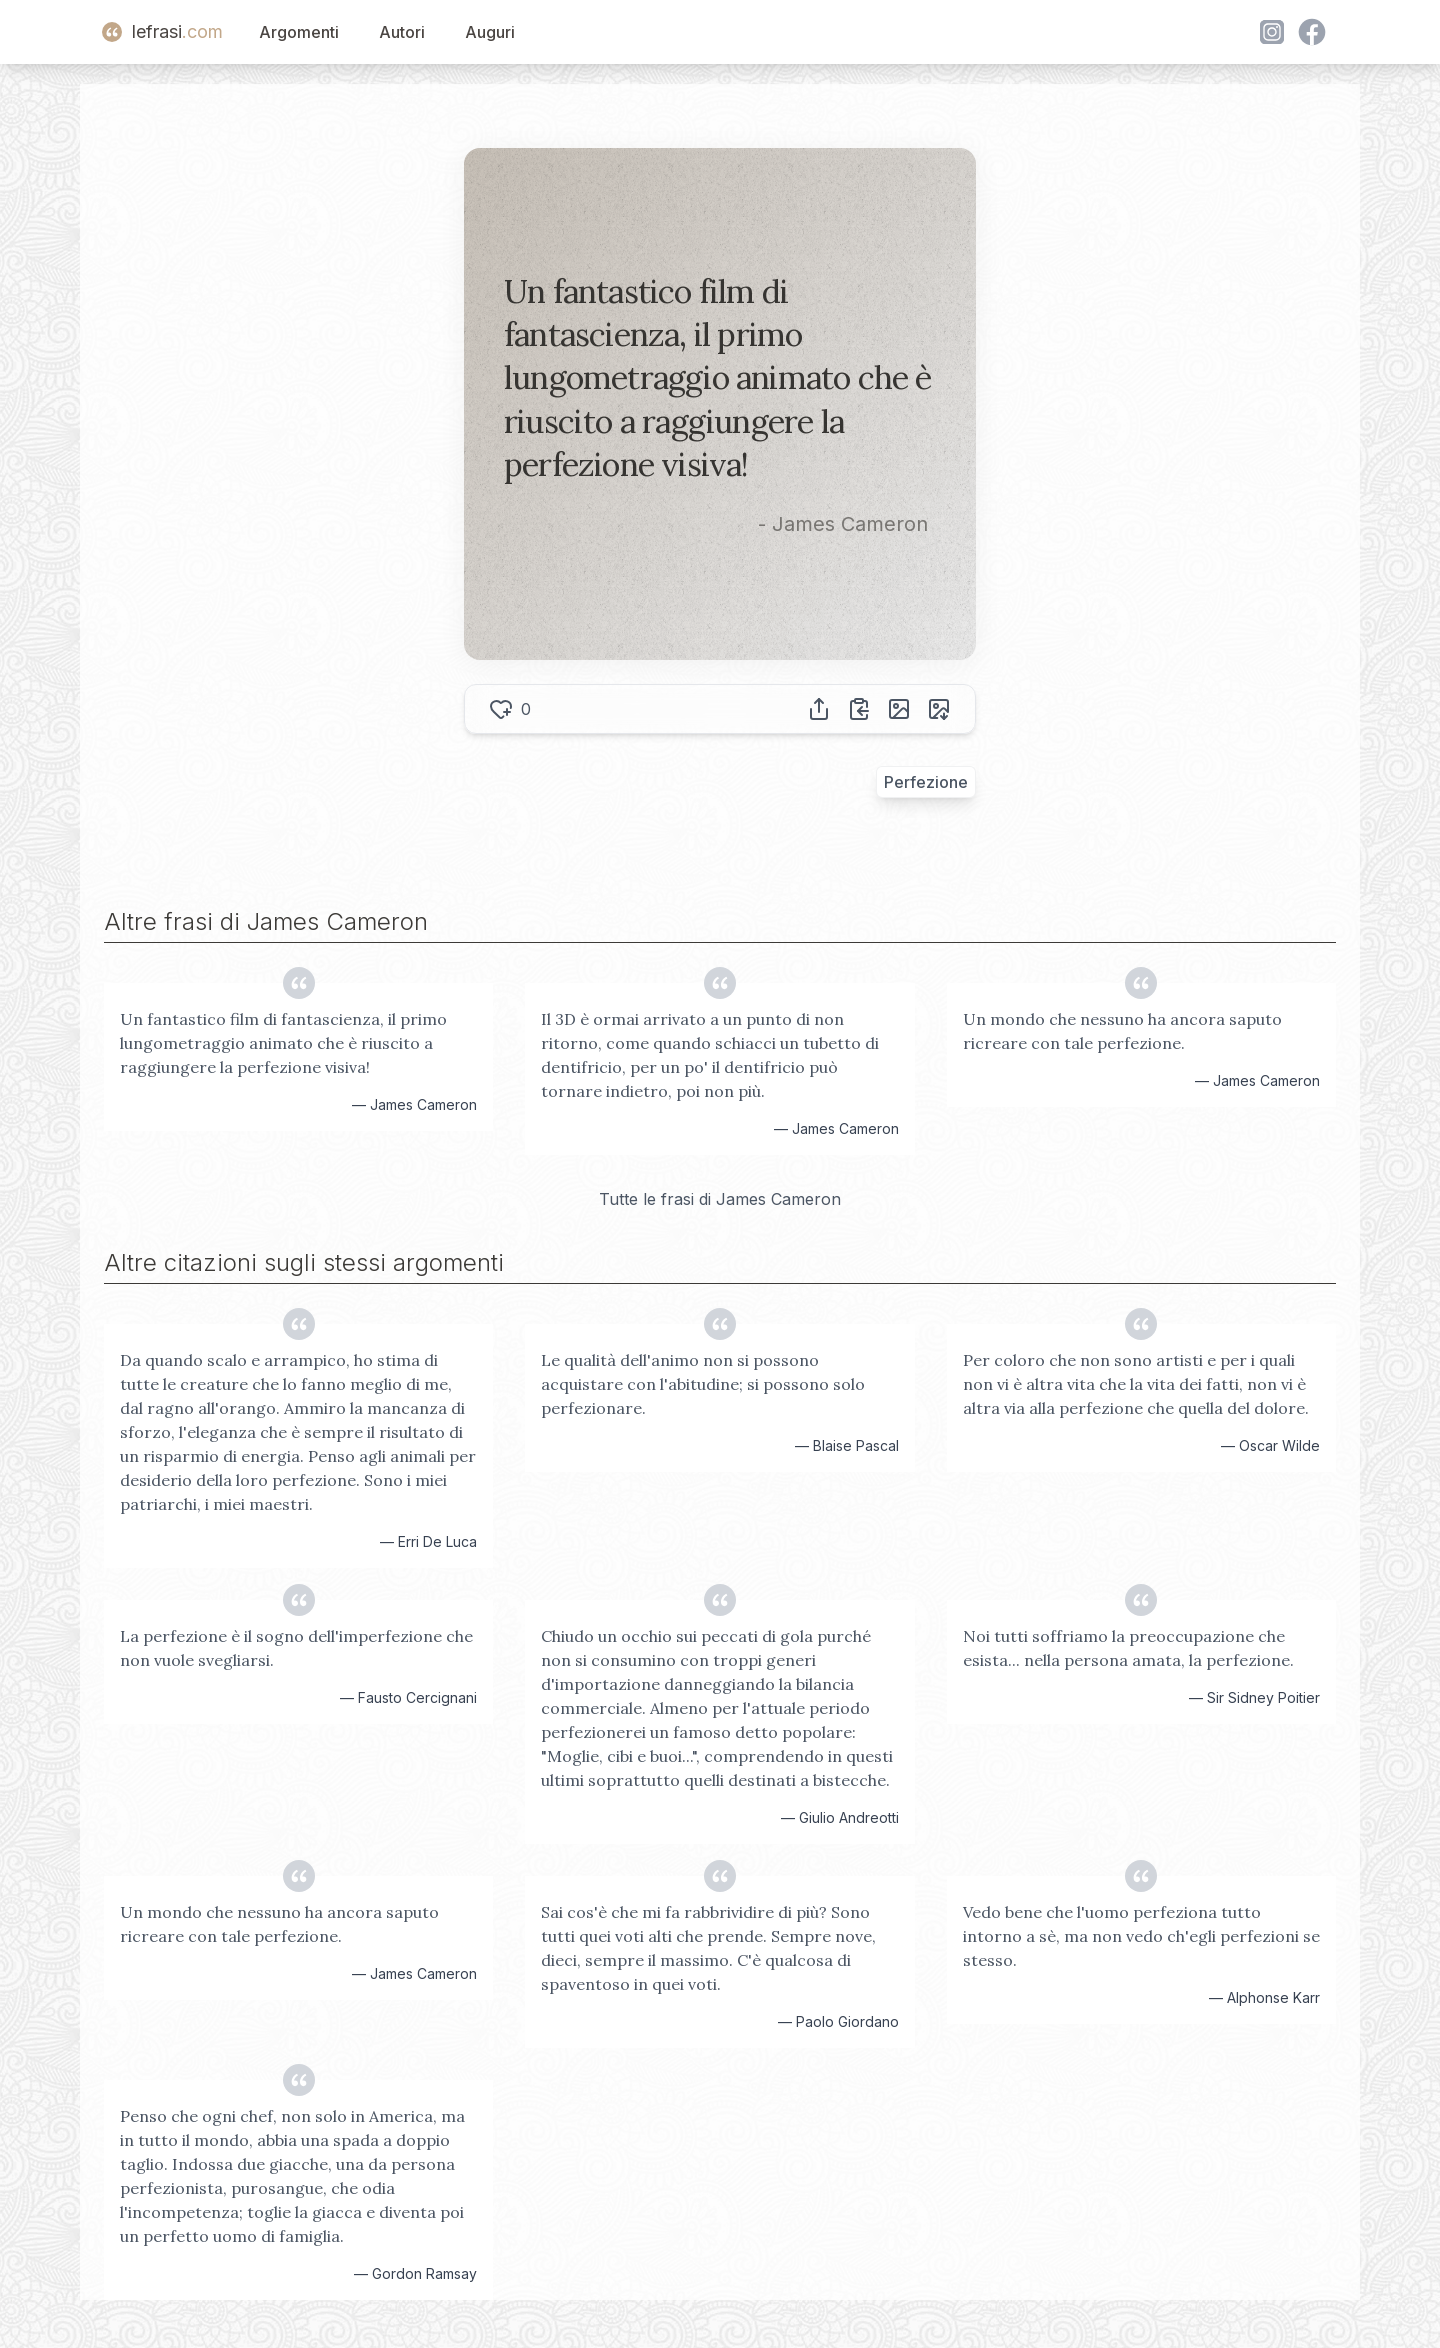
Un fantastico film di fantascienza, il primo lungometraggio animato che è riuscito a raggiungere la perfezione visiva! (283, 1043)
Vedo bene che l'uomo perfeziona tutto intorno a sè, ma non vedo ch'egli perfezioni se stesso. (1141, 1936)
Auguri (490, 32)
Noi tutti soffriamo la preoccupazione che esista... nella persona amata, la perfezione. (1128, 1648)
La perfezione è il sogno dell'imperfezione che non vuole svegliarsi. (296, 1648)
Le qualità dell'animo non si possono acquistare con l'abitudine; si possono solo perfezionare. (703, 1384)
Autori (402, 32)
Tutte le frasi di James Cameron (720, 1199)
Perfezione (926, 782)
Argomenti (299, 32)
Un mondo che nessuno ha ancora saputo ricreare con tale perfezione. (1122, 1031)
